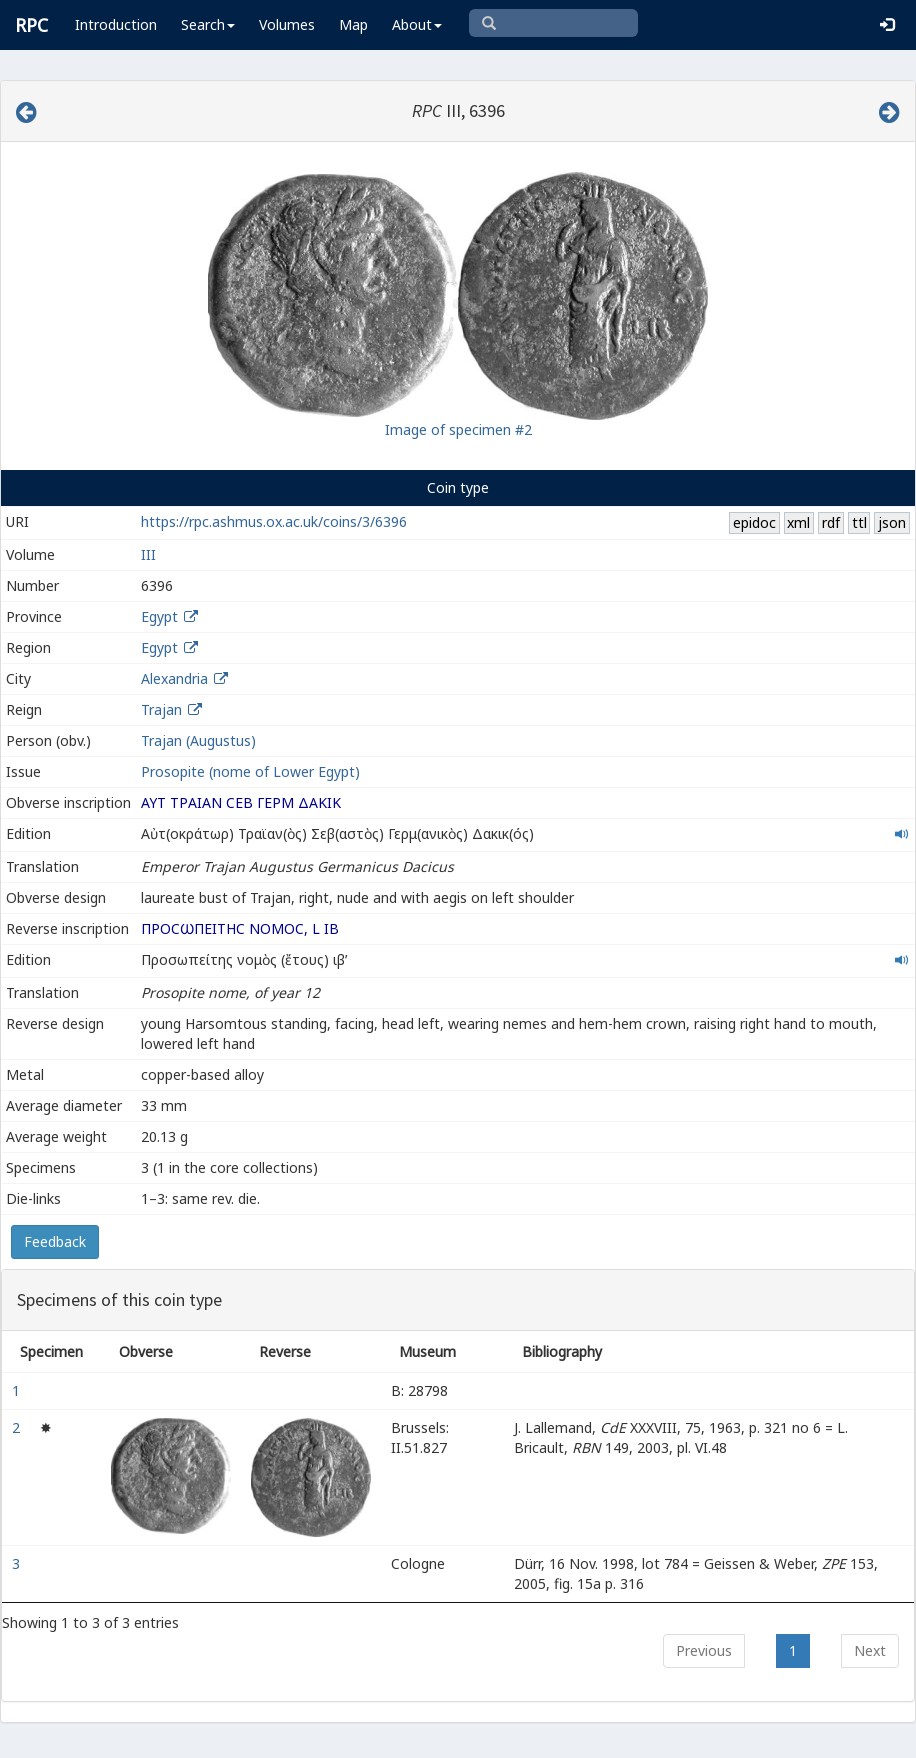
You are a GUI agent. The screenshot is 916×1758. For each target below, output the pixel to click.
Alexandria (174, 678)
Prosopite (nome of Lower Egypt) (250, 771)
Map (353, 24)
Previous (704, 1650)
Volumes (287, 24)
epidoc (754, 522)
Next (870, 1650)
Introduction (116, 24)
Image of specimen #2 (458, 429)
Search (208, 24)
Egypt (159, 616)
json (892, 522)
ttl (859, 522)
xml (798, 522)
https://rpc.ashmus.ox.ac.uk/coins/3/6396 (274, 521)
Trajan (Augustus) (198, 740)
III (148, 554)
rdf (831, 522)
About (417, 24)
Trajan (161, 709)
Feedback (55, 1241)
